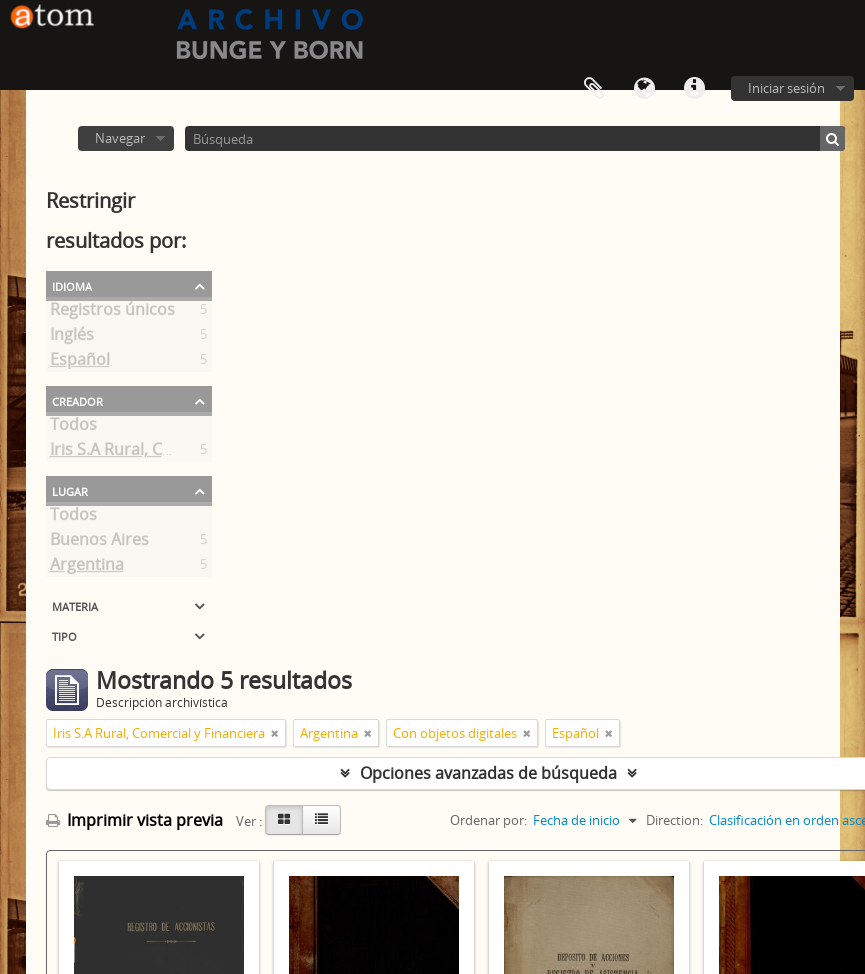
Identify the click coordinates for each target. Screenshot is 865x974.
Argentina (87, 568)
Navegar (120, 138)
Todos (73, 428)
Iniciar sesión (786, 88)
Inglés (72, 338)
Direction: (674, 820)
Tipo (64, 635)
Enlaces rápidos (694, 89)
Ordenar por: (488, 820)
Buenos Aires (99, 543)
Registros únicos (112, 313)
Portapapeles (594, 89)
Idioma (644, 89)
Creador (77, 400)
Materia (75, 605)
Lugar (70, 490)
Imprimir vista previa (134, 820)
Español (80, 363)
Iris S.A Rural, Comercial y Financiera (186, 453)
